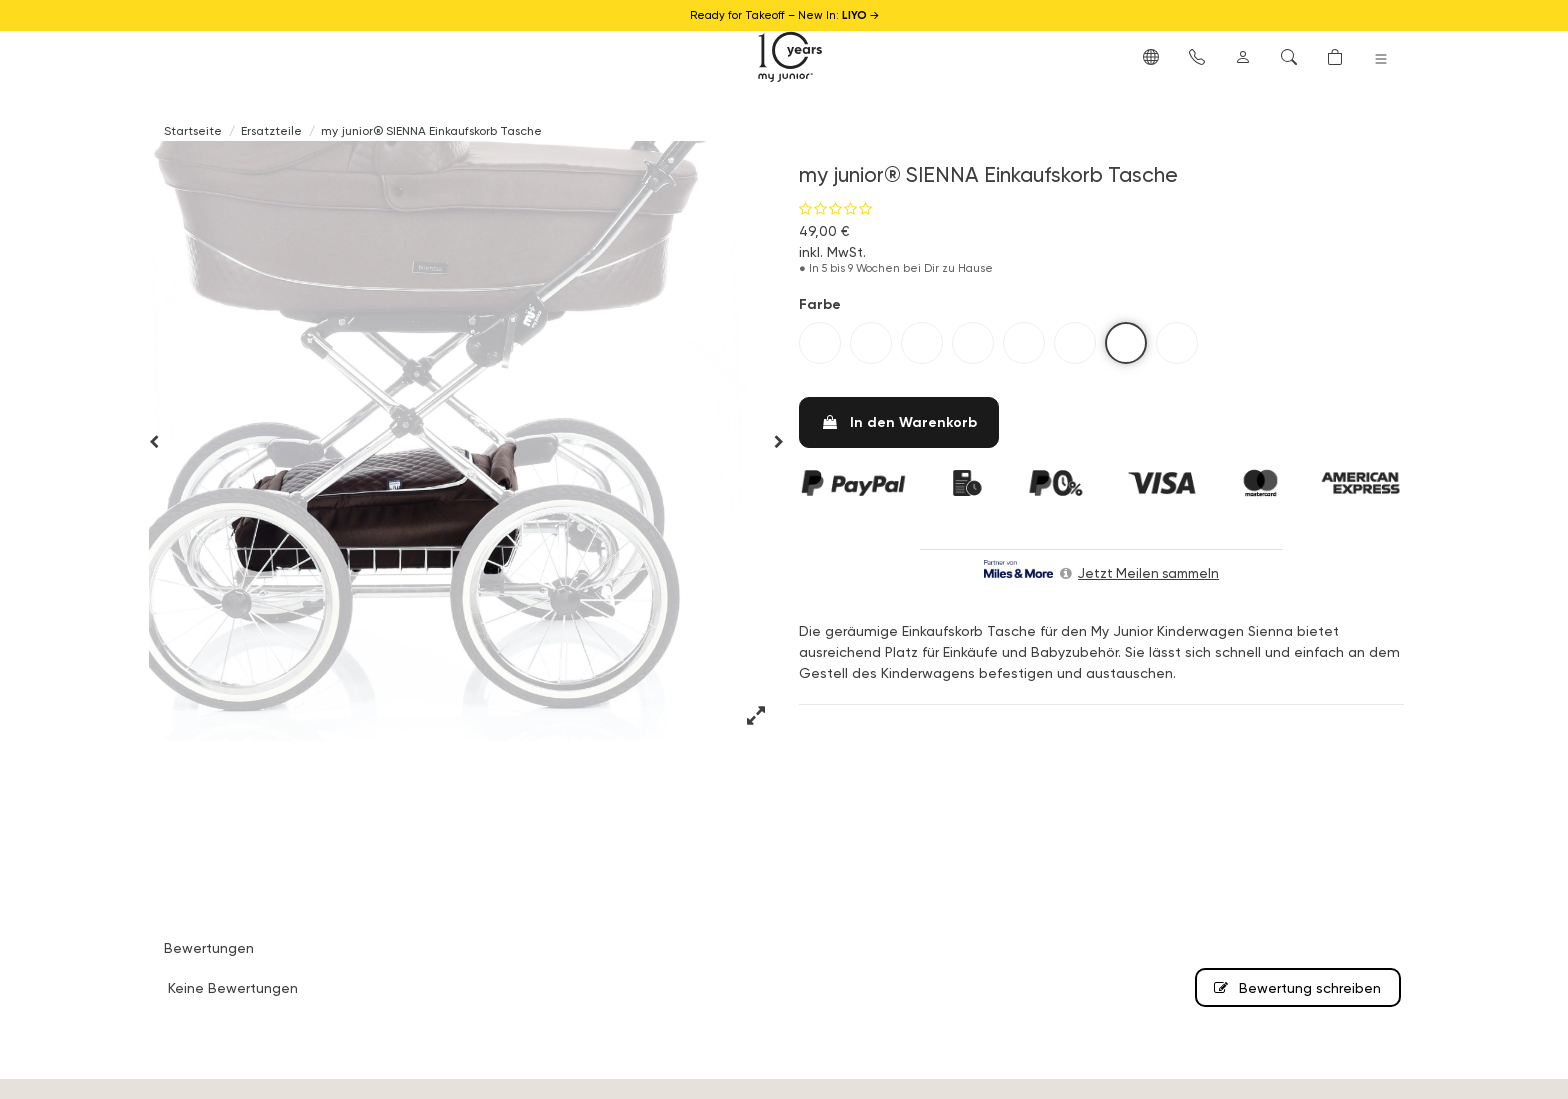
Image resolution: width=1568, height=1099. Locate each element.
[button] (1151, 56)
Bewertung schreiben (1297, 987)
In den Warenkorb (899, 422)
